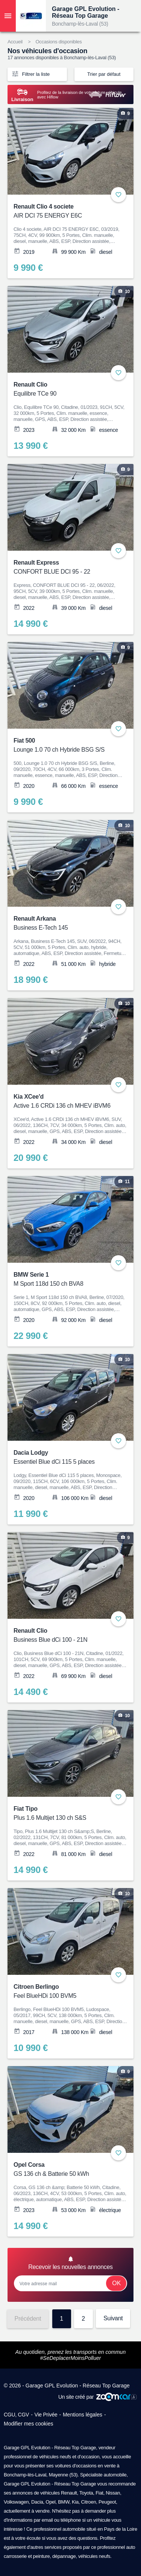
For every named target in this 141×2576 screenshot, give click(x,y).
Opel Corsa (66, 2170)
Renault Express (66, 567)
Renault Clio (66, 389)
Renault (69, 2493)
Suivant (113, 2318)
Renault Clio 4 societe (66, 211)
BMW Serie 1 (66, 1279)
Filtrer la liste (30, 73)
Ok (116, 2283)
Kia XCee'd (66, 1101)
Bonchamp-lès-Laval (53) (80, 24)
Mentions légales (82, 2415)
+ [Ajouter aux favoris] (118, 194)
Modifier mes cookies (28, 2424)
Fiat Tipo (66, 1813)
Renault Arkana (66, 923)
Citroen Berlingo (66, 1991)
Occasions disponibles (58, 42)
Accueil (15, 42)
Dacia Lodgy (66, 1457)
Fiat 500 (66, 745)
